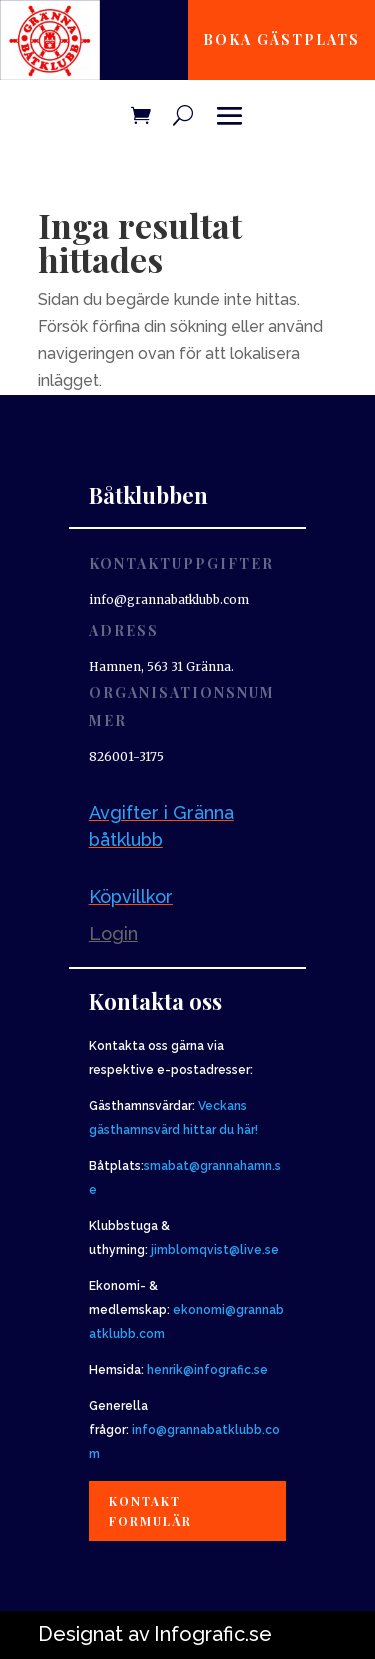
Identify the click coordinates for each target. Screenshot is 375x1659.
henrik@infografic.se (207, 1370)
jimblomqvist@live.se (215, 1250)
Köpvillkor (131, 896)
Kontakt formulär (150, 1511)
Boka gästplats (281, 39)
